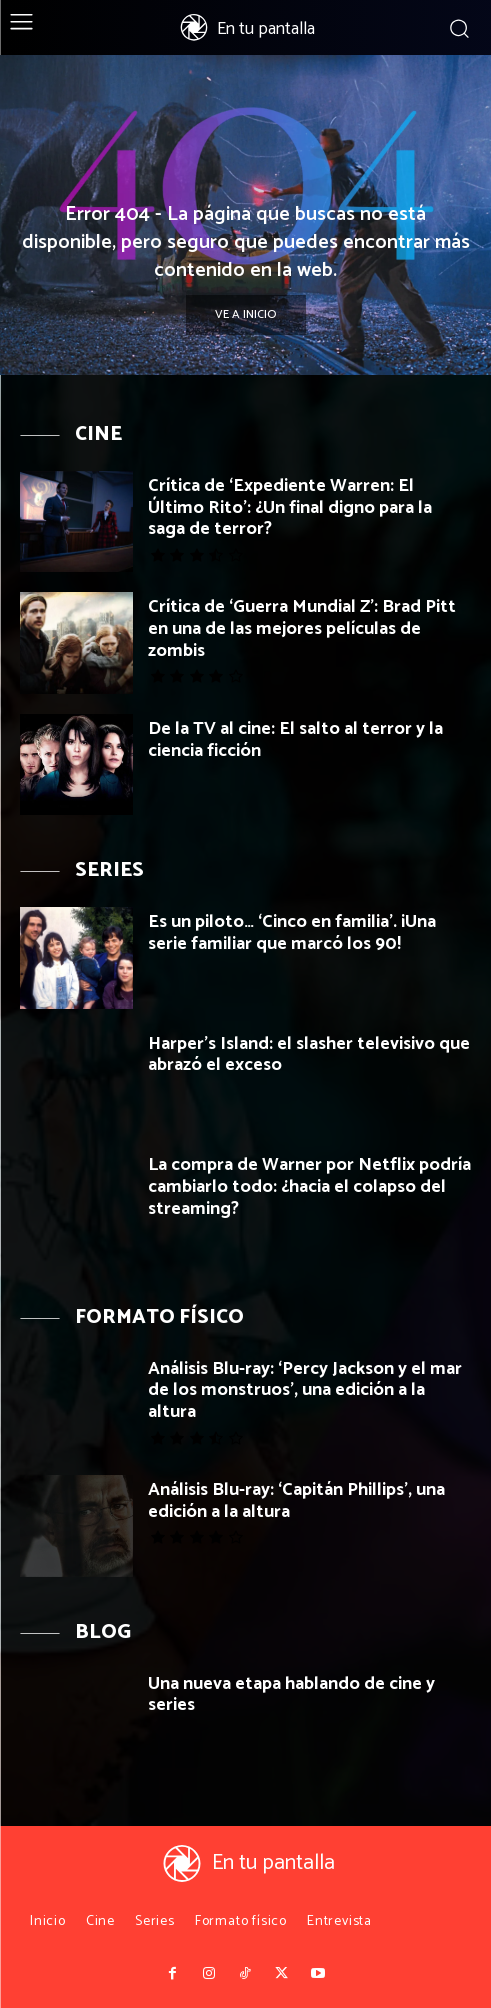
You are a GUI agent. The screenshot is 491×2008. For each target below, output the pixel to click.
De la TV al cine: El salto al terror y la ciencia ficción (295, 740)
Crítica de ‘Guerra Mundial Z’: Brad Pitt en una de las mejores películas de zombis (302, 628)
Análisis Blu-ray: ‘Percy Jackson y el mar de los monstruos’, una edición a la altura (305, 1390)
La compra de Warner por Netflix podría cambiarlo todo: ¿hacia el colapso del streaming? (309, 1186)
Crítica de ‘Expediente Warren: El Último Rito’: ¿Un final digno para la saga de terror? (290, 507)
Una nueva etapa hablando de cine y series (291, 1695)
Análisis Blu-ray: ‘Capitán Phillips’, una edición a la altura (296, 1501)
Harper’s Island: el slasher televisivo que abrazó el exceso (309, 1055)
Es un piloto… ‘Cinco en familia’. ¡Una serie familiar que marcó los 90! (292, 933)
